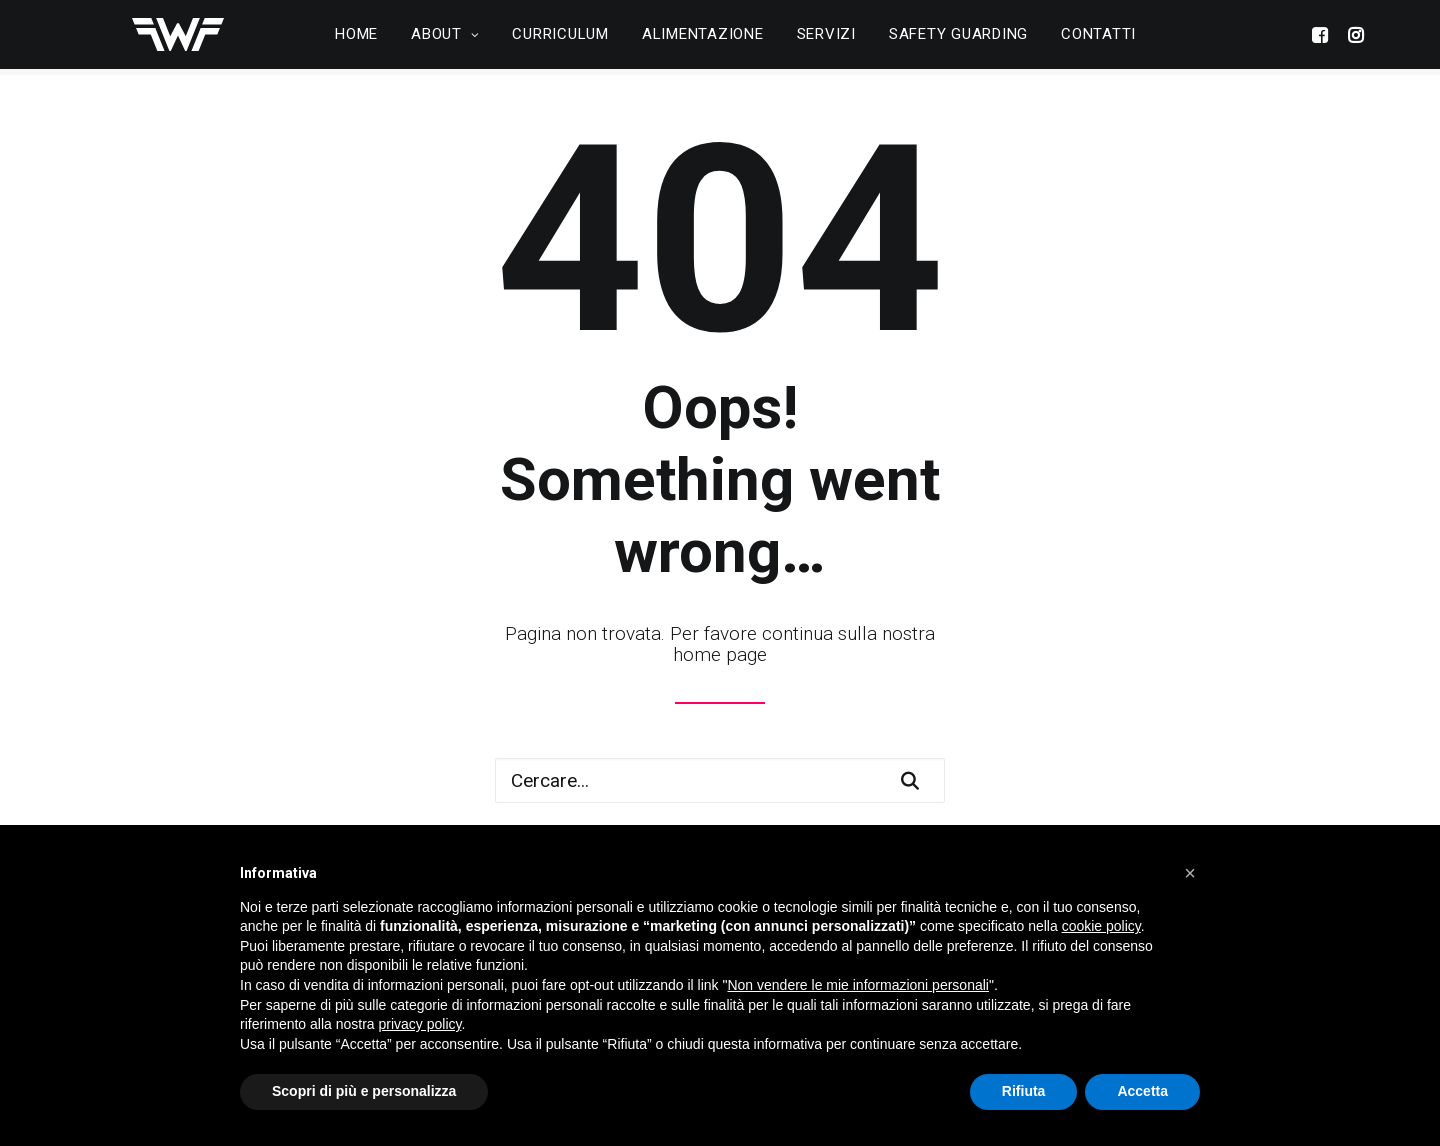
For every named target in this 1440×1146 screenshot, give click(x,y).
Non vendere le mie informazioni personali (857, 985)
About (445, 38)
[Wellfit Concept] (163, 38)
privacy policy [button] (420, 1024)
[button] (1190, 873)
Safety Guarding (958, 38)
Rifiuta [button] (1024, 1091)
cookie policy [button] (1101, 926)
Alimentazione (703, 38)
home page (720, 654)
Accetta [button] (1142, 1091)
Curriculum (560, 38)
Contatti (1098, 38)
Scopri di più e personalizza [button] (364, 1091)
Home (356, 38)
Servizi (826, 38)
